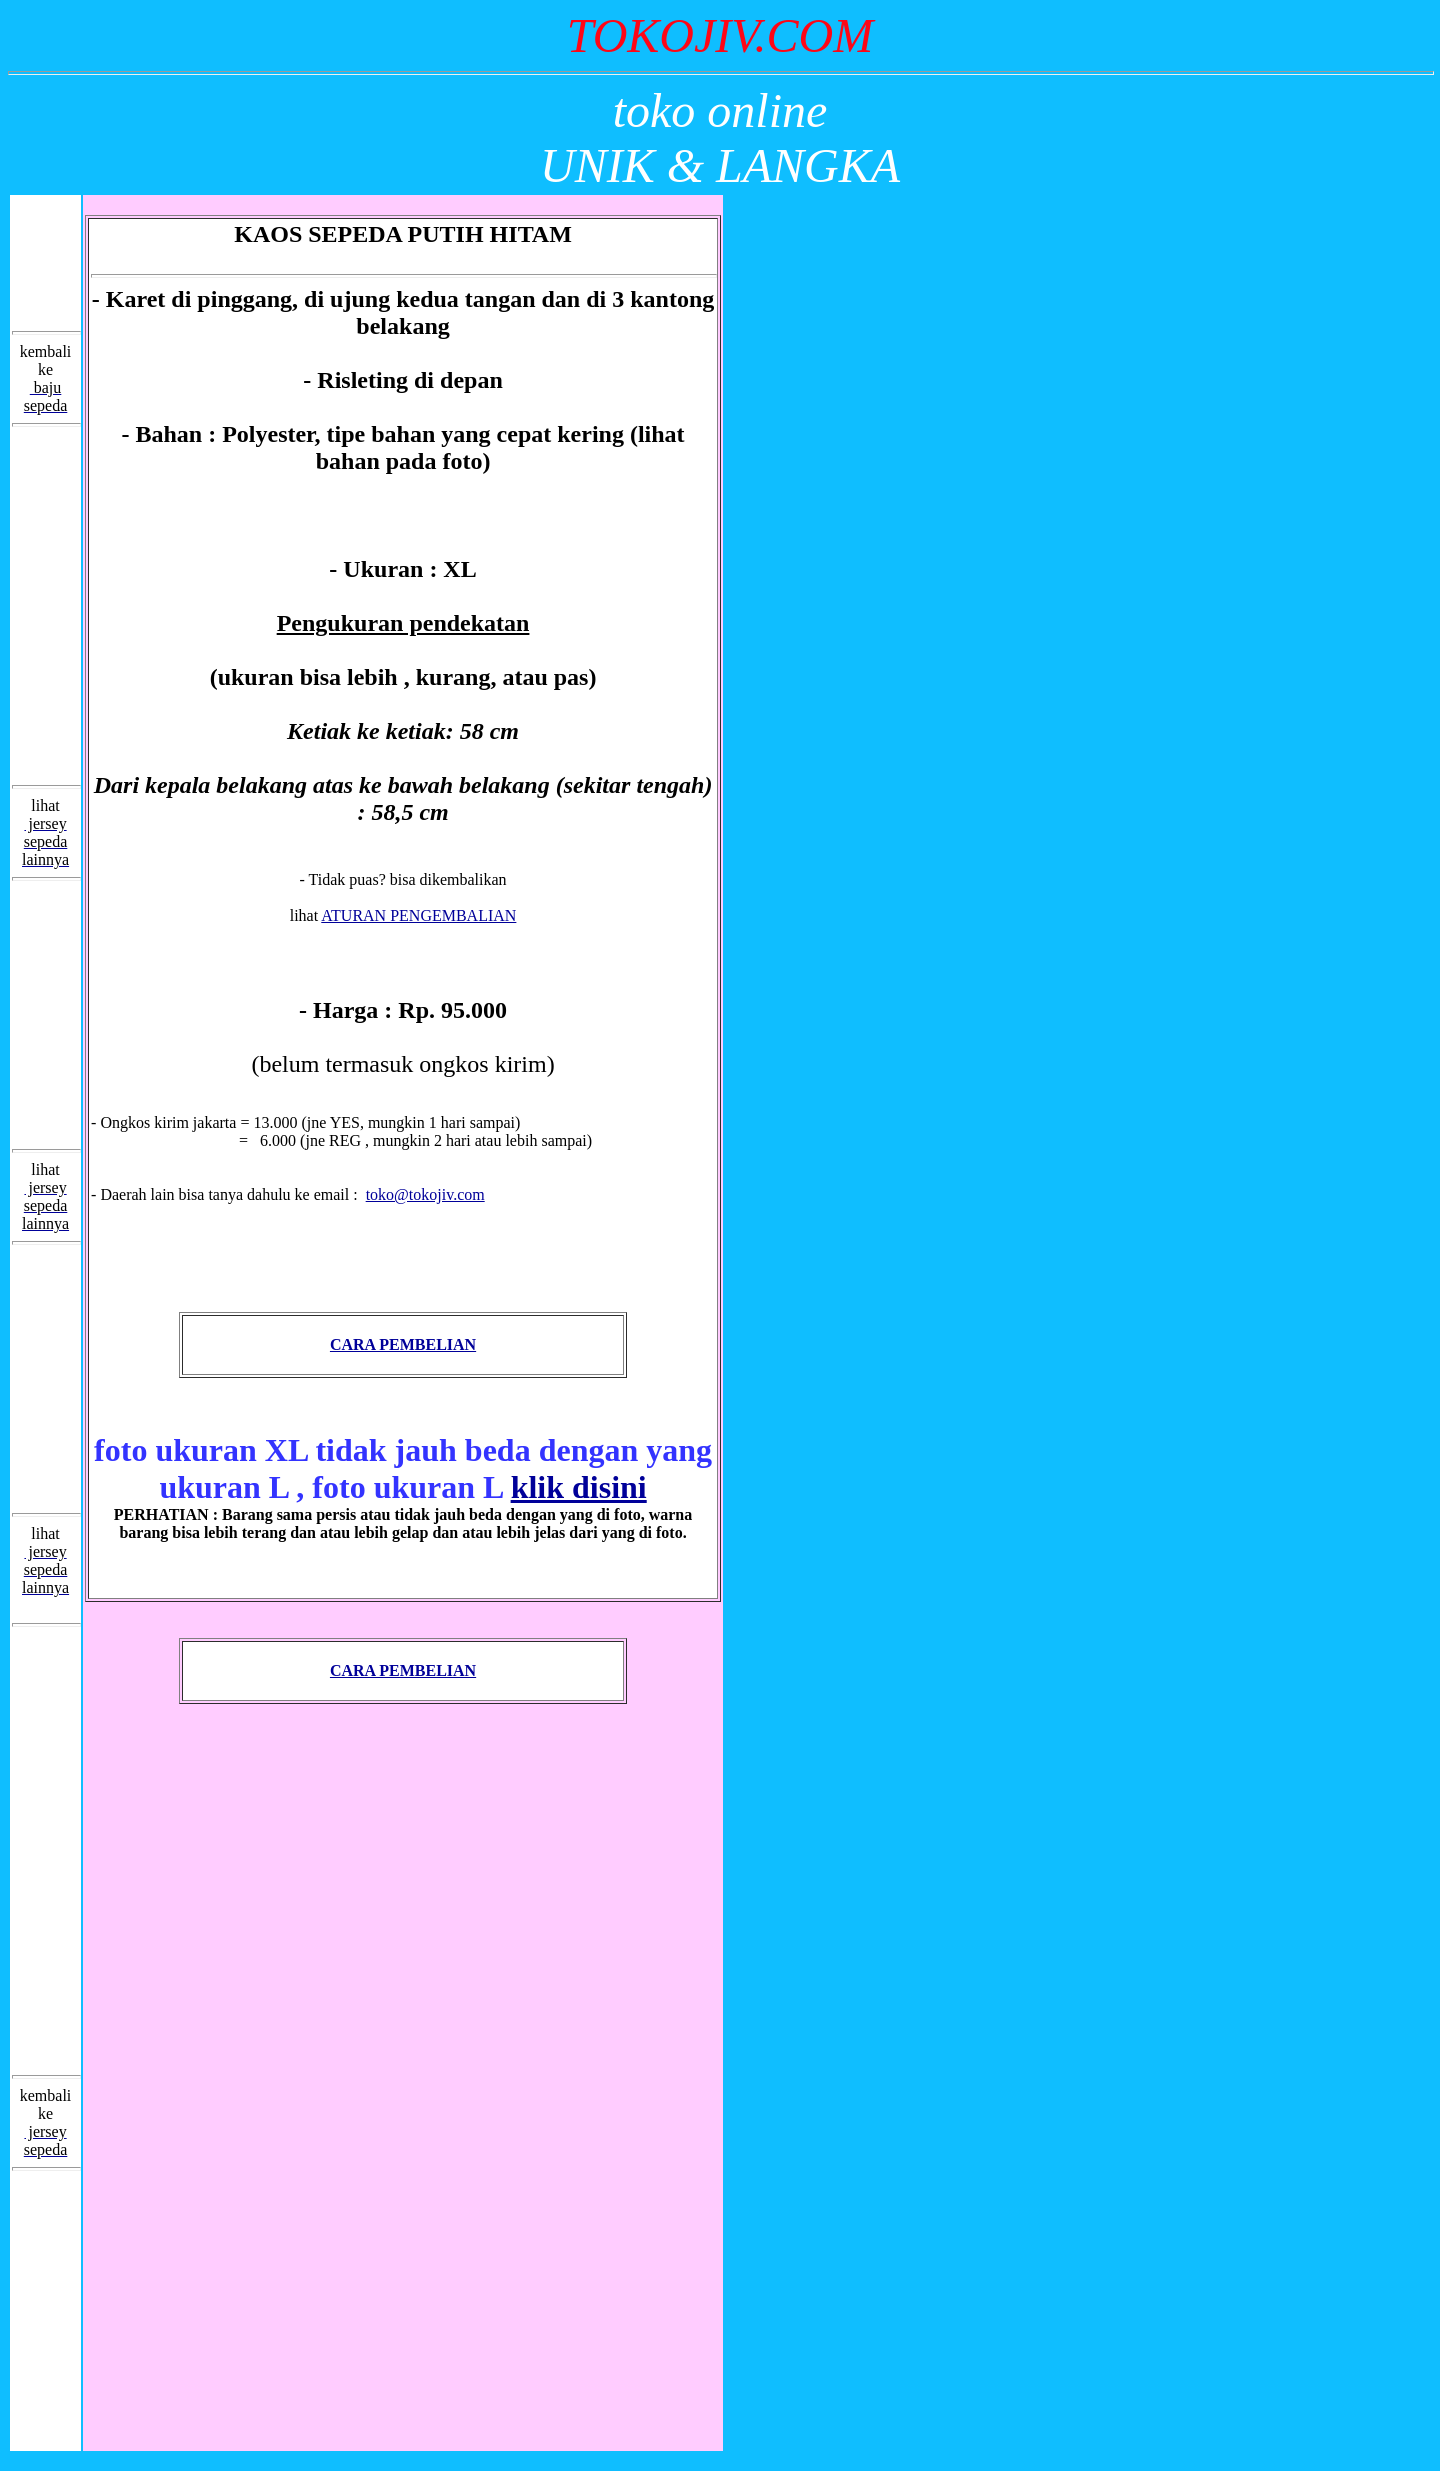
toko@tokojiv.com (425, 1194)
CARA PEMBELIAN (403, 1344)
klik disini (579, 1487)
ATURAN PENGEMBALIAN (418, 915)
